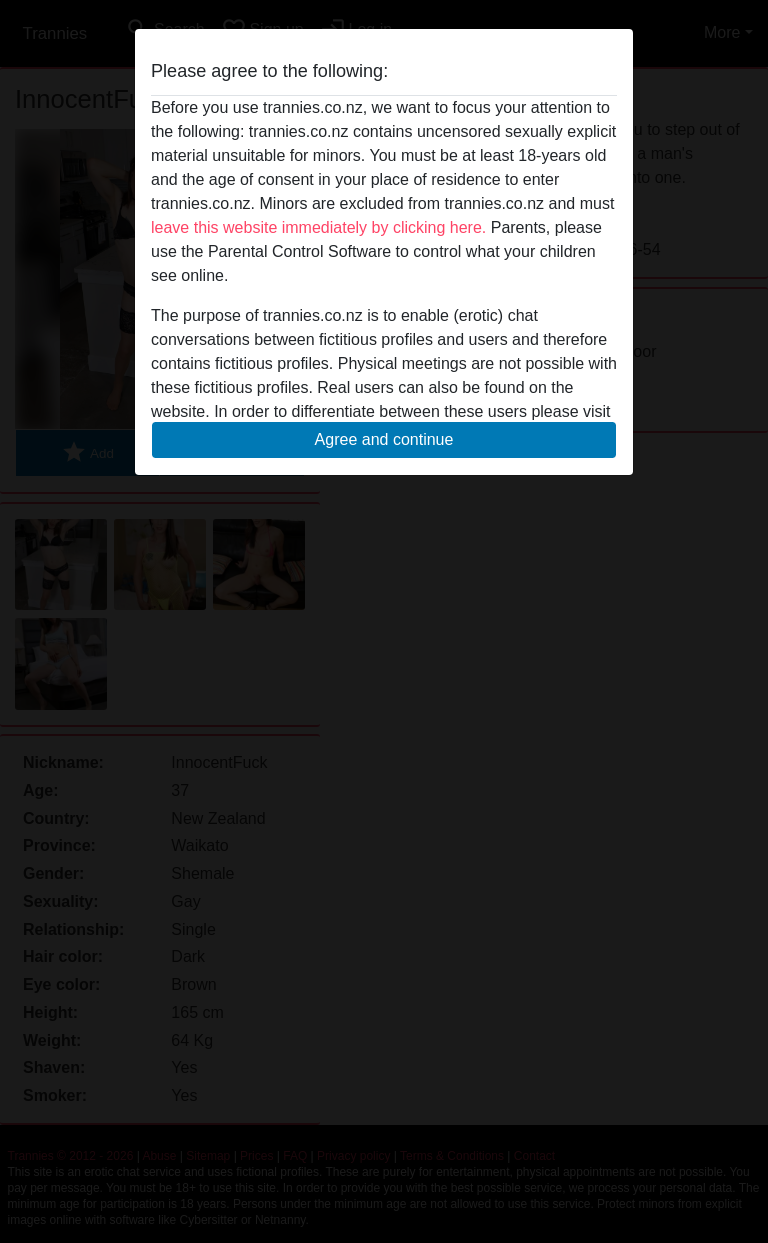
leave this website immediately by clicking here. (318, 227)
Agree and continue (384, 439)
